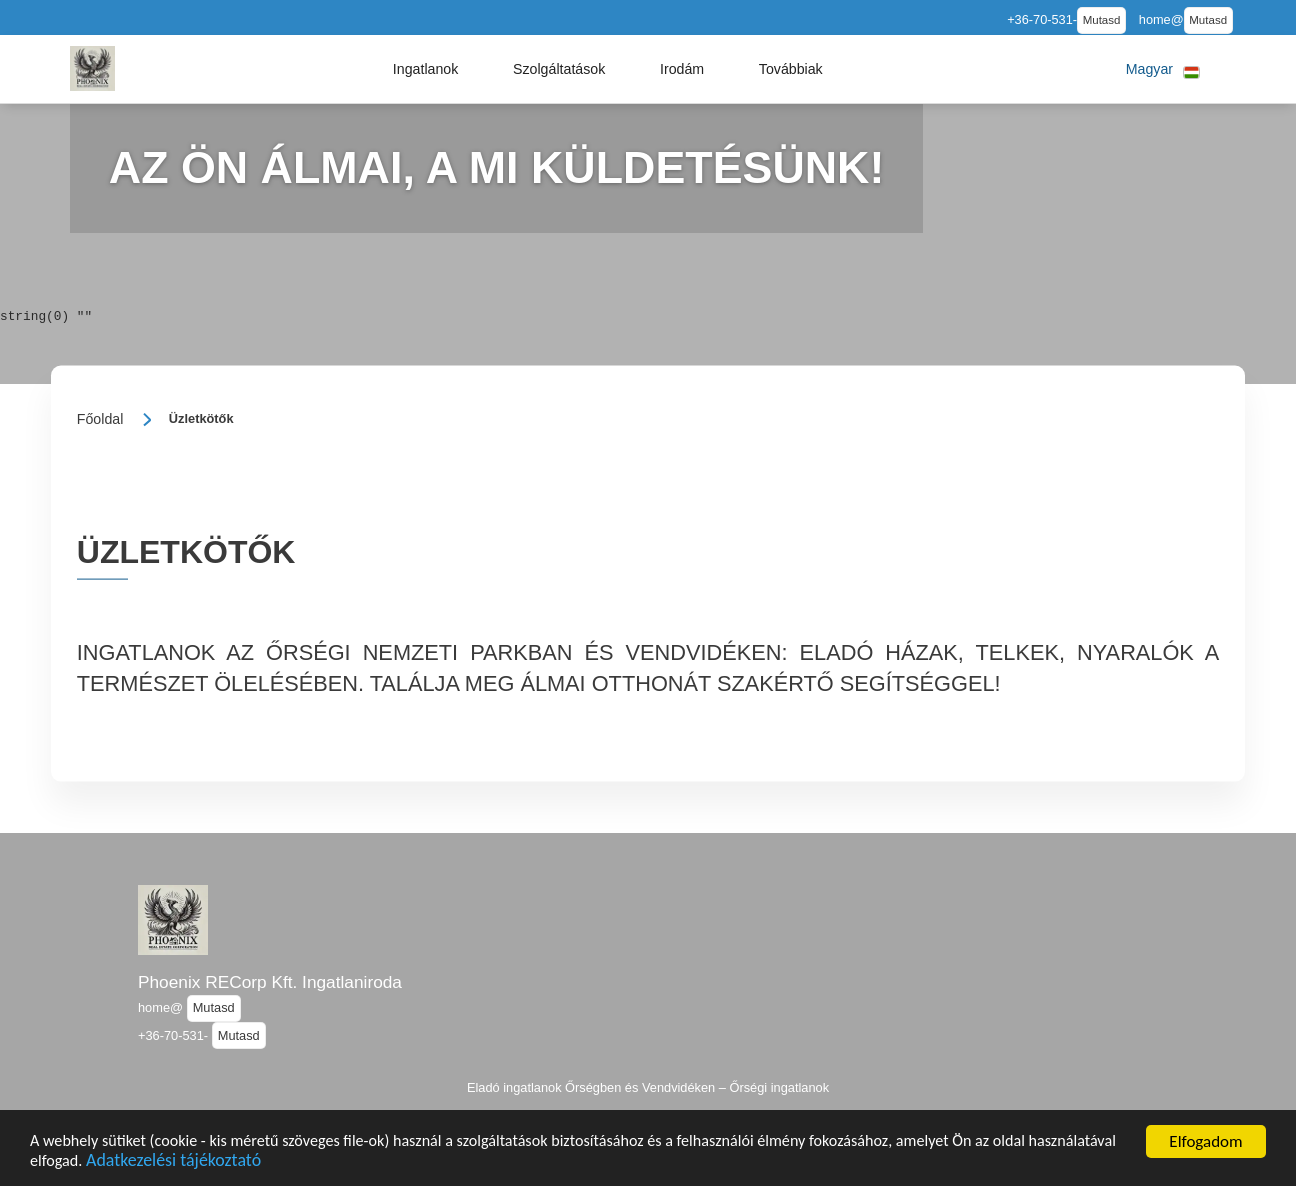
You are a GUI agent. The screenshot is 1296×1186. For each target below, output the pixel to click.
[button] (426, 69)
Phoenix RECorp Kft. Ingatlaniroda (270, 982)
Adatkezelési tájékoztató (277, 1161)
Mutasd (1102, 20)
